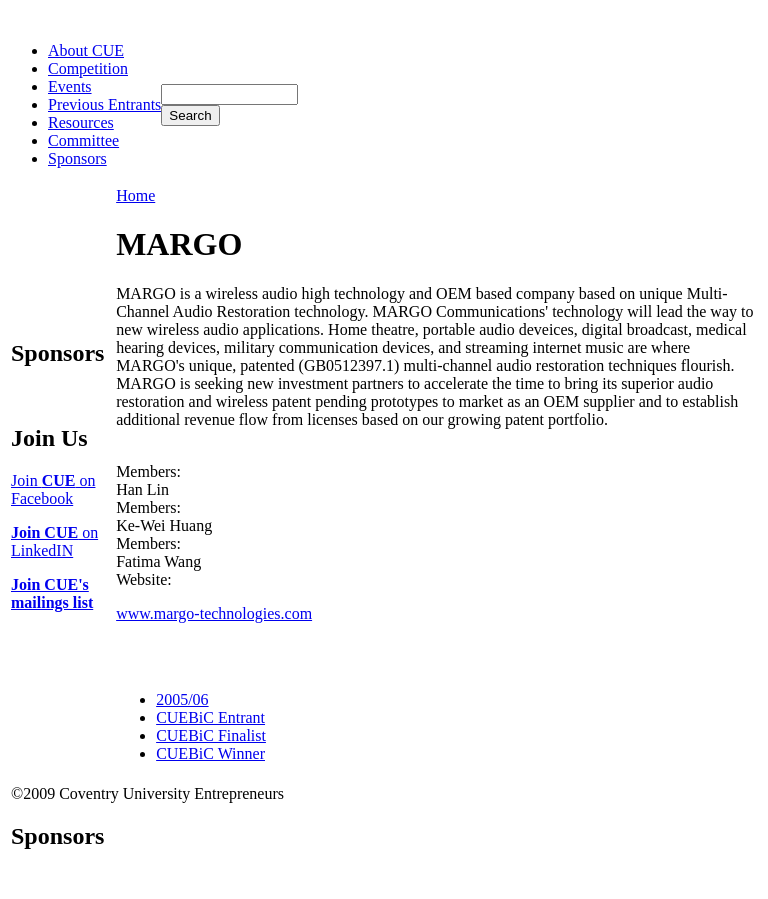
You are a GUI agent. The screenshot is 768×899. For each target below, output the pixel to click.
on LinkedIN (54, 541)
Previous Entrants (104, 104)
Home (135, 195)
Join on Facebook (53, 489)
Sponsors (77, 158)
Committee (83, 140)
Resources (81, 122)
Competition (88, 68)
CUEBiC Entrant (210, 717)
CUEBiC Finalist (211, 735)
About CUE (86, 50)
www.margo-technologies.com (214, 613)
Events (70, 86)
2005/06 (182, 699)
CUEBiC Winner (210, 753)
